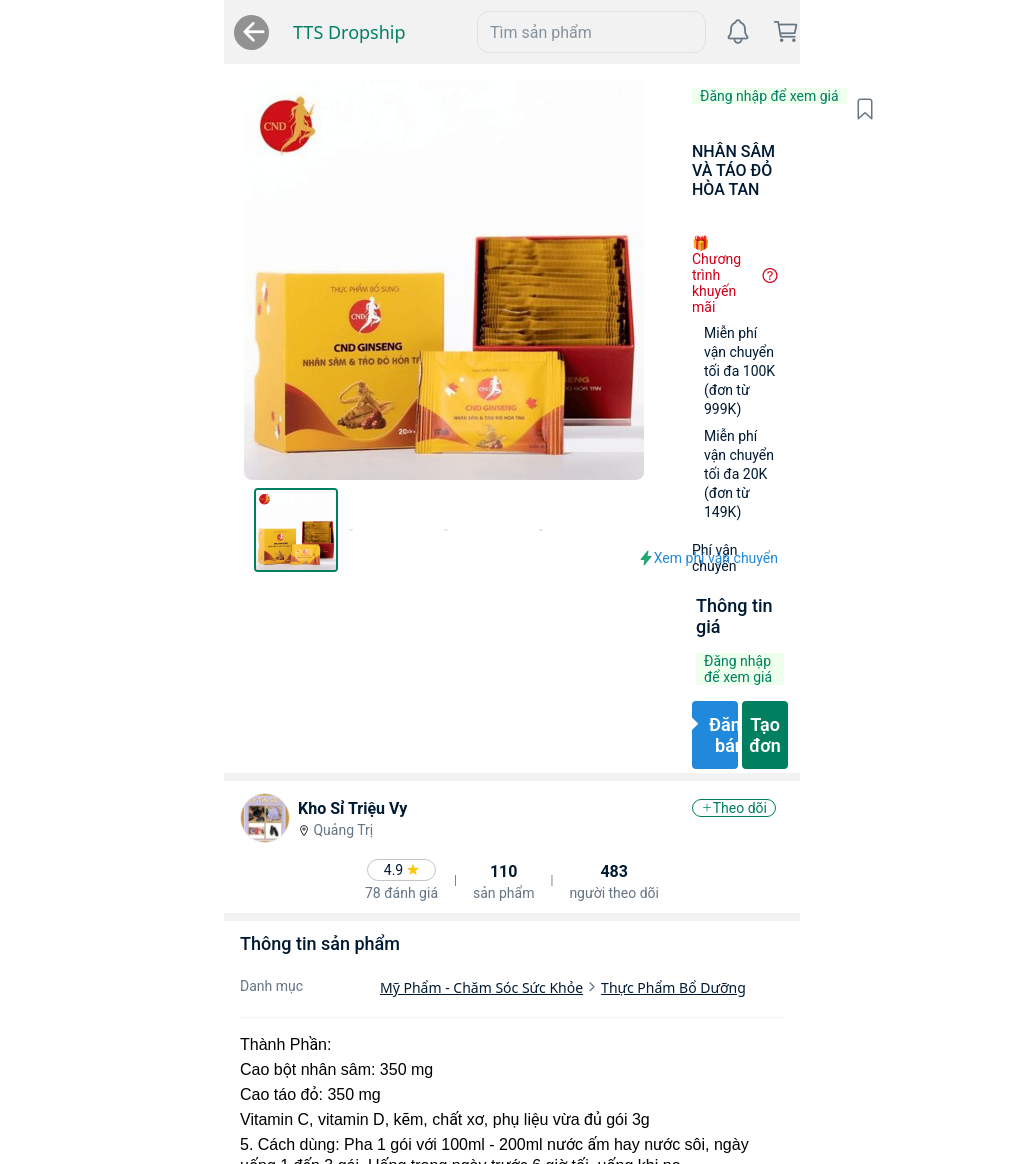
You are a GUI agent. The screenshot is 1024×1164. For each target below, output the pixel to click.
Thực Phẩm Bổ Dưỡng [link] (465, 787)
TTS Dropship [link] (88, 32)
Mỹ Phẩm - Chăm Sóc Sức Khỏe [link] (273, 787)
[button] (978, 109)
